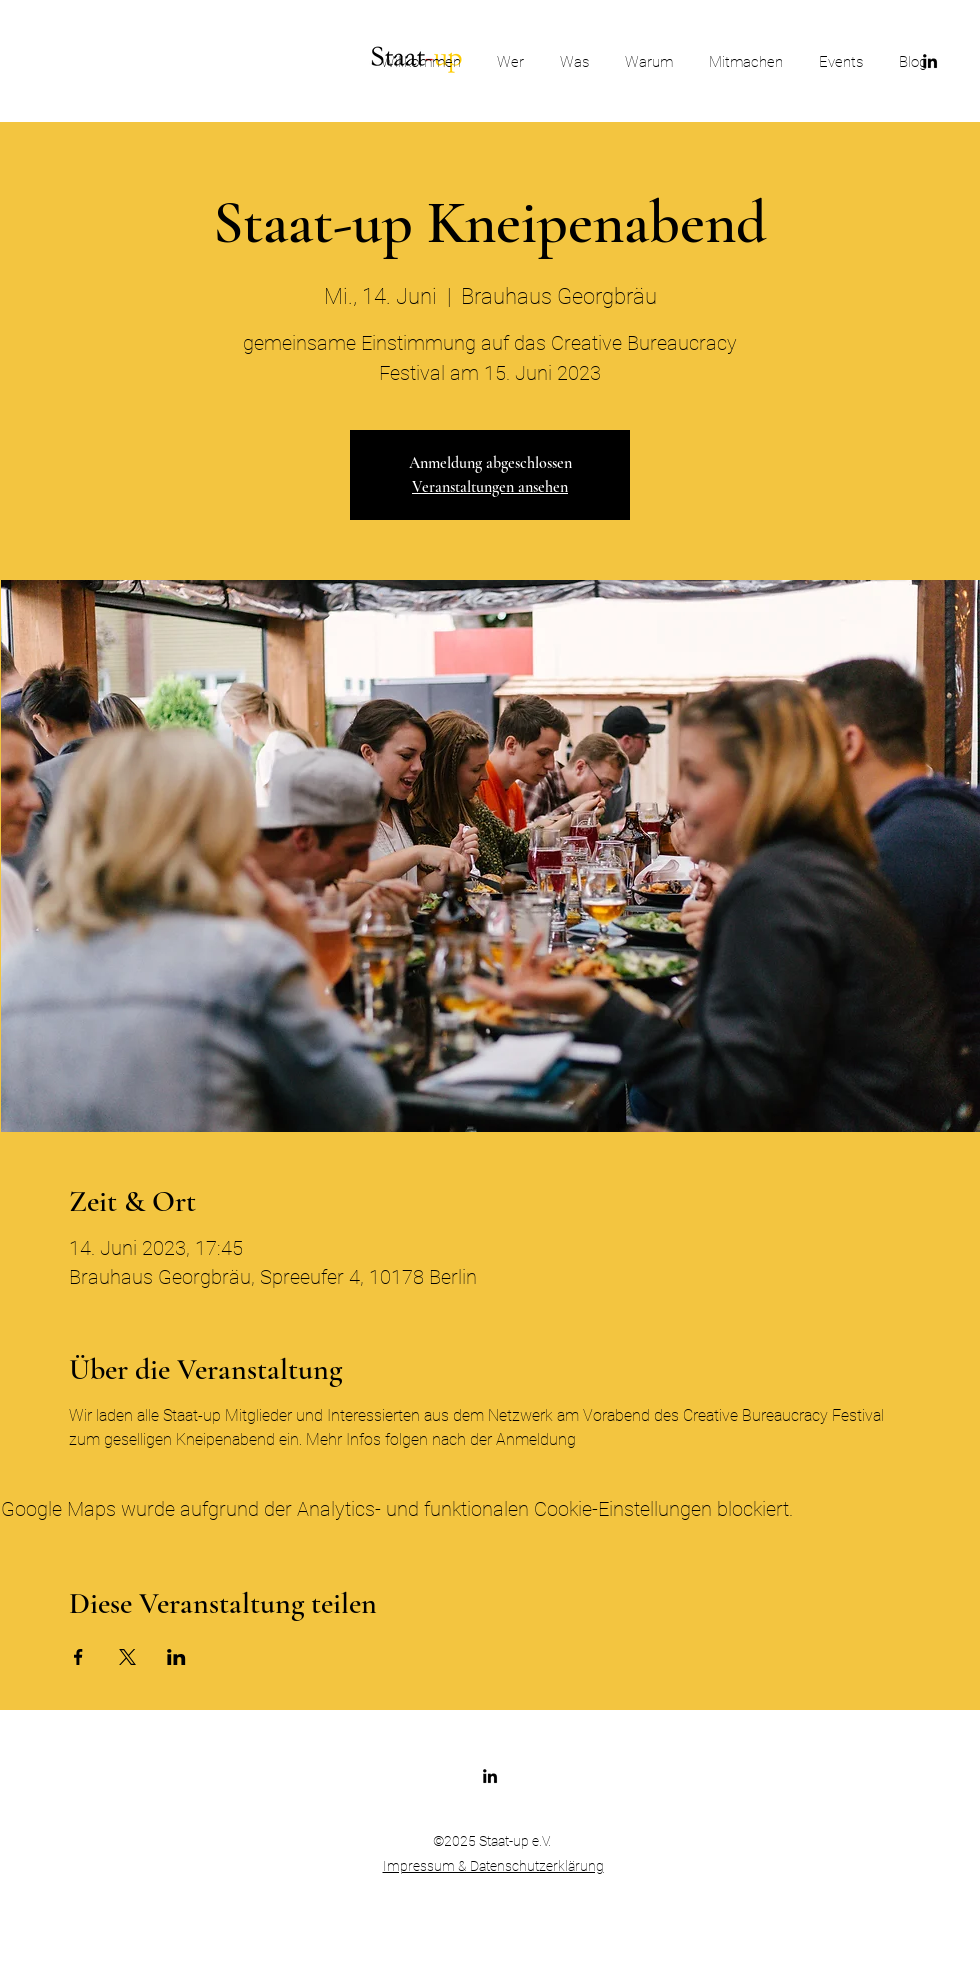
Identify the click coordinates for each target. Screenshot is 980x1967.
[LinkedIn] (490, 1776)
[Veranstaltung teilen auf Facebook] (78, 1657)
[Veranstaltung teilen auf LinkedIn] (176, 1657)
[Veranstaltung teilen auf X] (127, 1657)
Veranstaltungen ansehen (490, 487)
